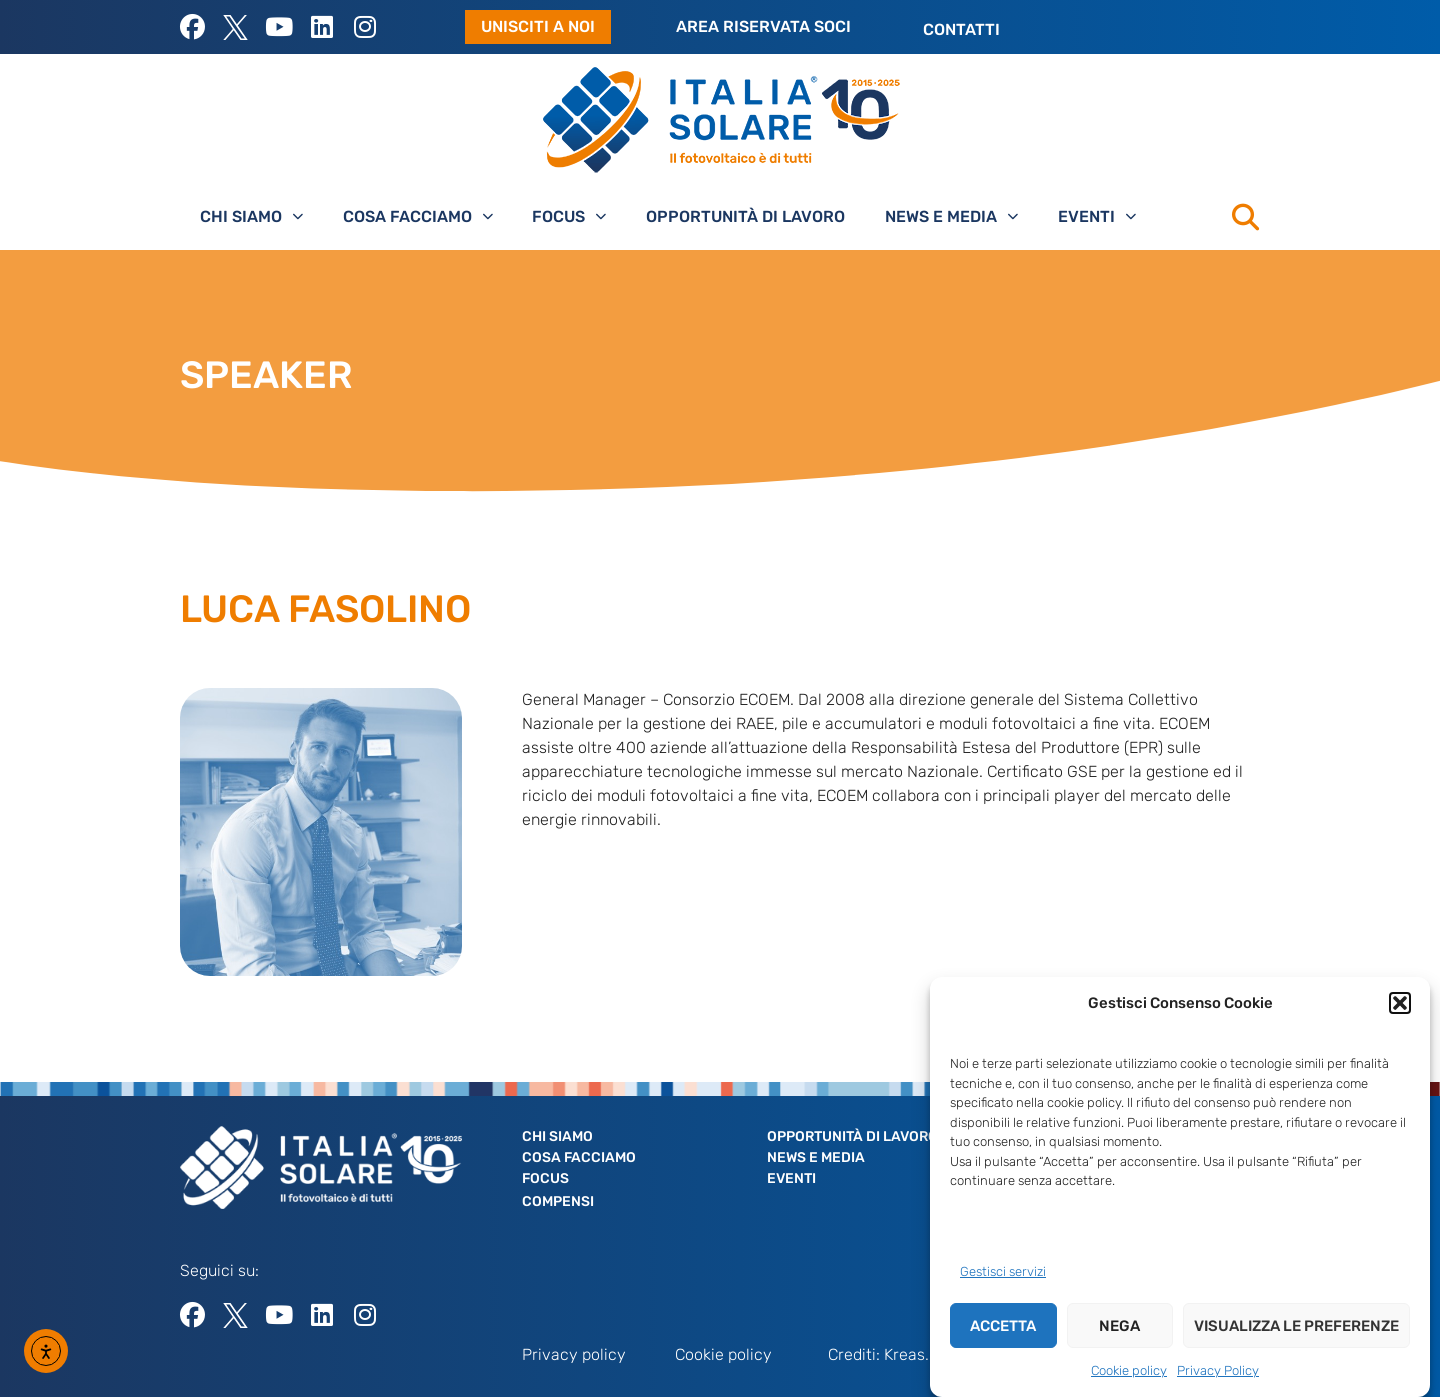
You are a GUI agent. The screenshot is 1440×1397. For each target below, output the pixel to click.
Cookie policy (1129, 1372)
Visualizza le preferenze (1296, 1327)
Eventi (1097, 216)
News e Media (951, 216)
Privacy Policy (1218, 1372)
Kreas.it (911, 1354)
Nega (1119, 1327)
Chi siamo (251, 216)
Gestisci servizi (1003, 1273)
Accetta (1003, 1327)
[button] (1400, 1005)
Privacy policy (574, 1354)
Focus (569, 216)
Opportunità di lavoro (745, 216)
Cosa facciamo (418, 216)
